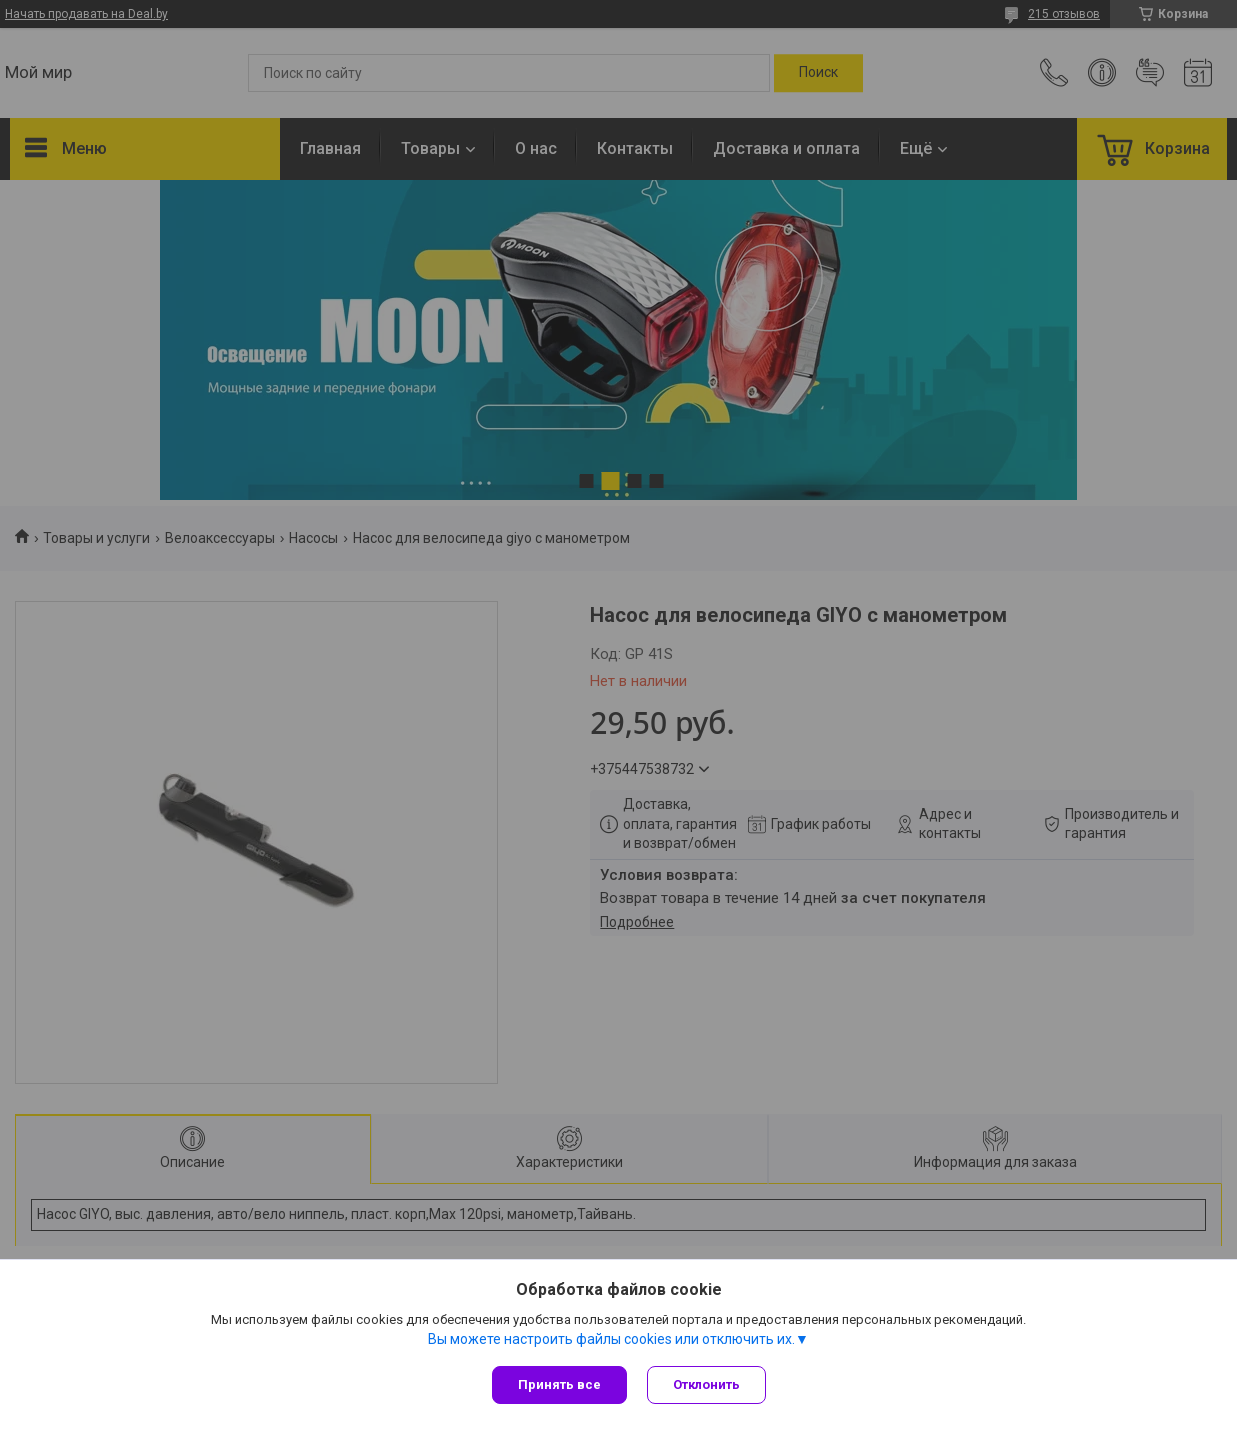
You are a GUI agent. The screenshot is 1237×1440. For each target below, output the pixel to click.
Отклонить (706, 1384)
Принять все (559, 1384)
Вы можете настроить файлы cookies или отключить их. (611, 1339)
